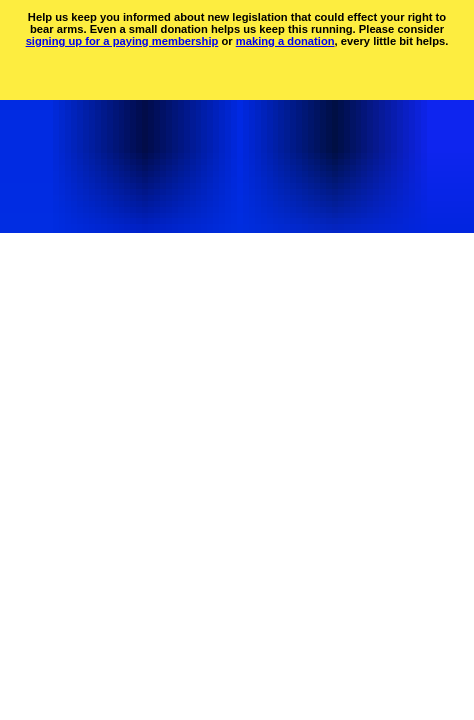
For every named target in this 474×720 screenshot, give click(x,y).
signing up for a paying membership (122, 41)
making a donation (285, 41)
